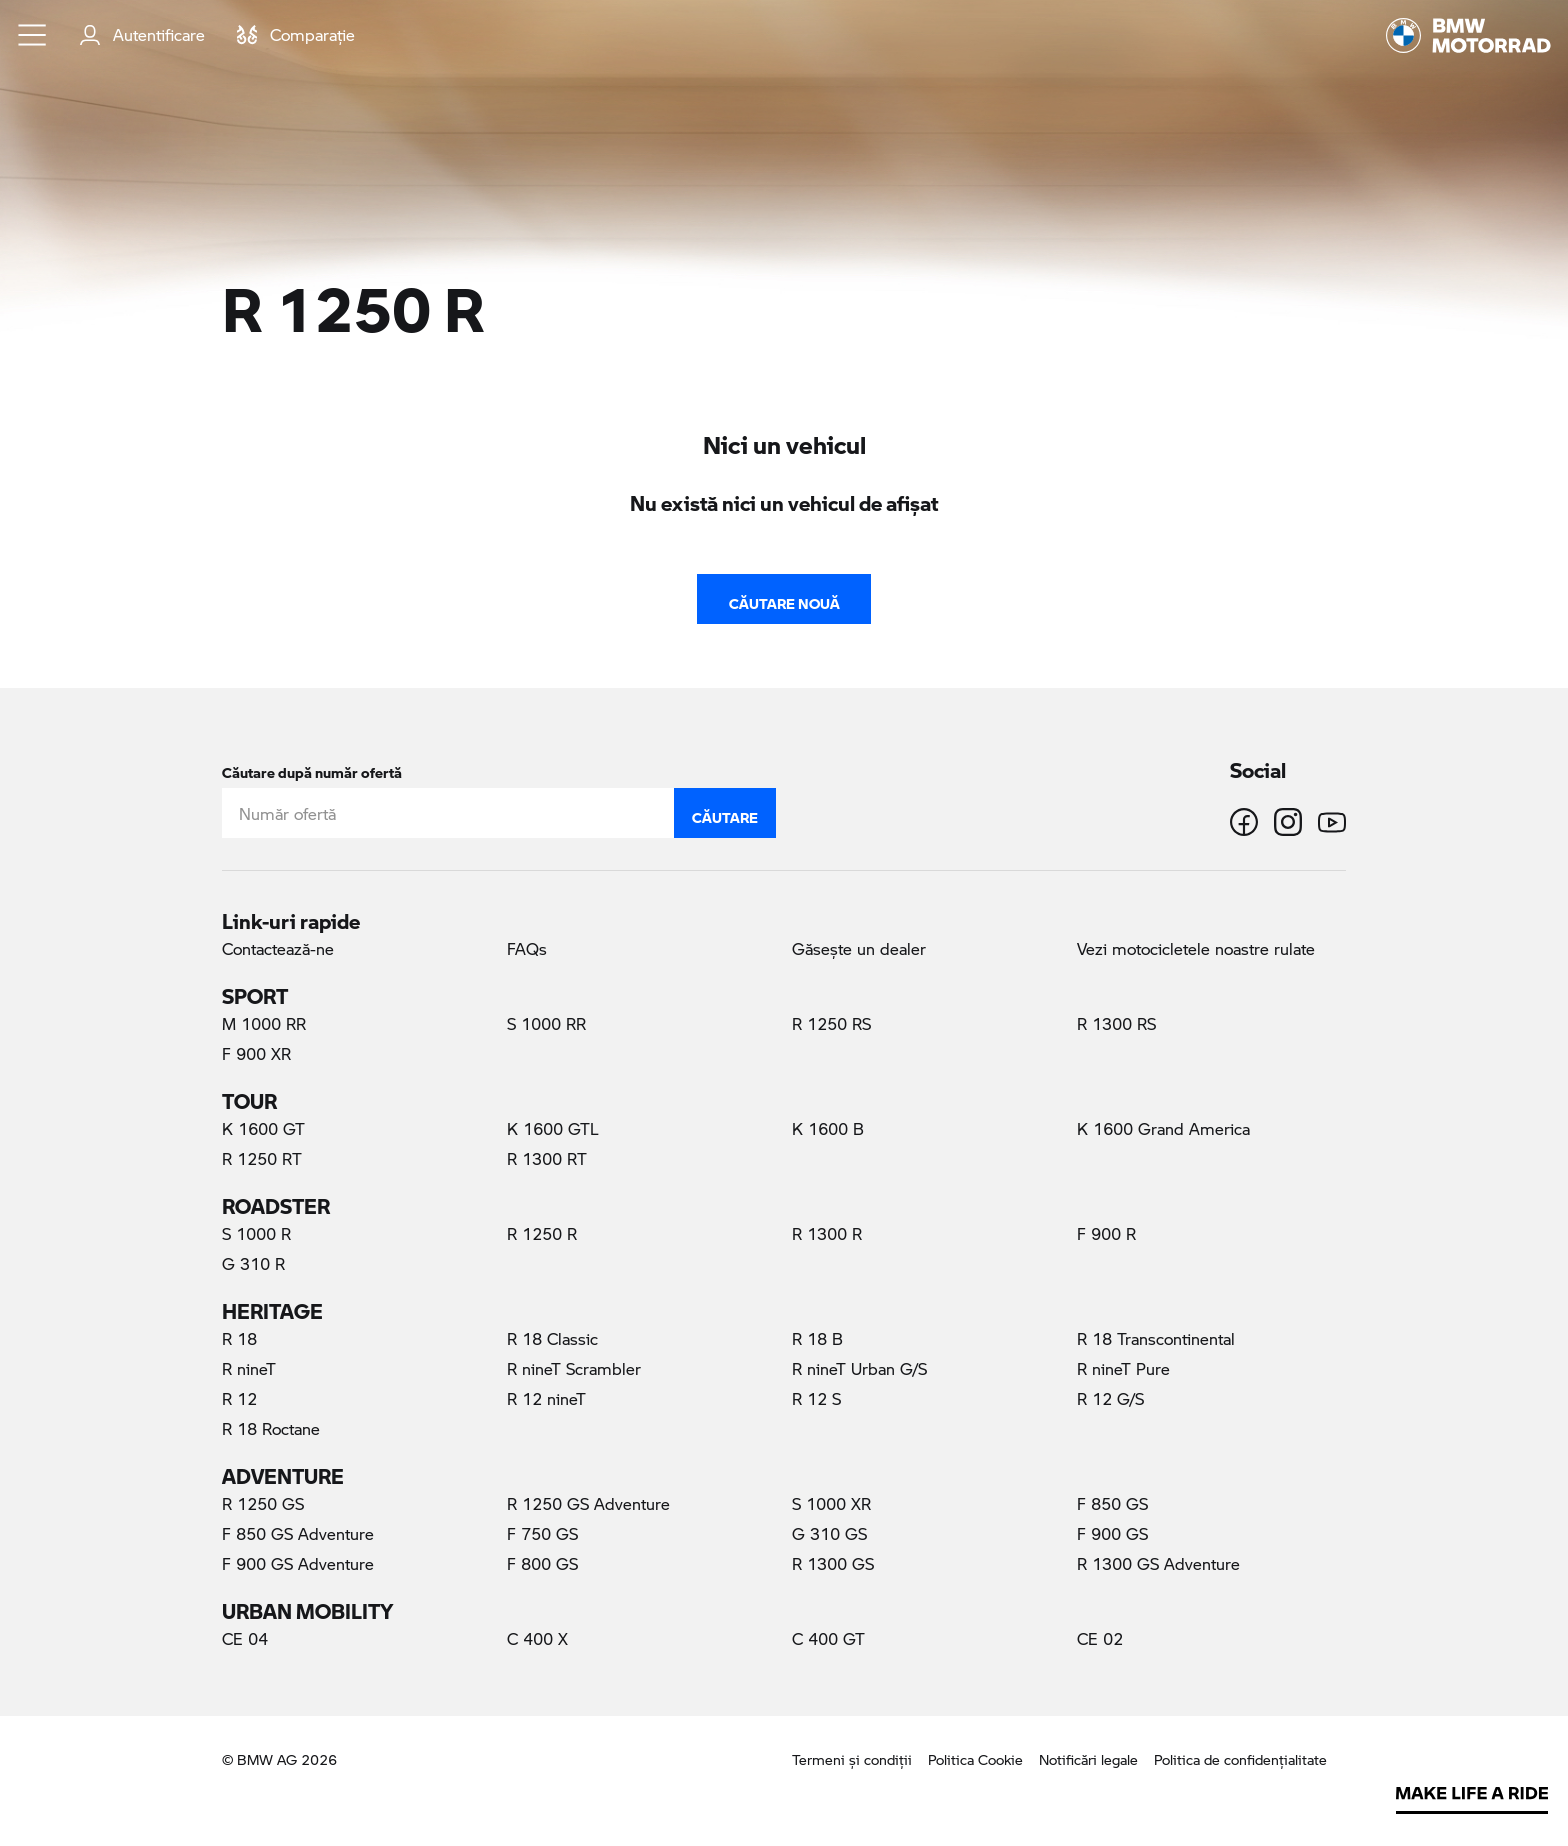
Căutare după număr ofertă (312, 768)
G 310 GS (829, 1533)
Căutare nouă (784, 599)
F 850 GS (1112, 1503)
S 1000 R (256, 1233)
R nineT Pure (1123, 1368)
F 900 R (1106, 1233)
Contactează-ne (278, 948)
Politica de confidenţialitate (1240, 1759)
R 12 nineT (546, 1398)
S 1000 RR (546, 1023)
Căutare (725, 813)
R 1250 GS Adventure (588, 1503)
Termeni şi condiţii (852, 1759)
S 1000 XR (831, 1503)
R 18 (239, 1338)
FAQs (527, 948)
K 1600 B (828, 1128)
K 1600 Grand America (1163, 1128)
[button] (33, 35)
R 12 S (816, 1398)
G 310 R (253, 1263)
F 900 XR (256, 1053)
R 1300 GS (833, 1563)
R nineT (249, 1368)
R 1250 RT (262, 1158)
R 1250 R (567, 1233)
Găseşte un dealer (859, 948)
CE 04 (245, 1638)
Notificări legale (1088, 1759)
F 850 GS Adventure (298, 1533)
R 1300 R (827, 1233)
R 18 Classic (552, 1338)
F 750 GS (542, 1533)
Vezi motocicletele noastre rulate (1196, 948)
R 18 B (817, 1338)
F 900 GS (1112, 1533)
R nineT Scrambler (574, 1368)
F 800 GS (542, 1563)
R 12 (239, 1398)
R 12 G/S (1110, 1398)
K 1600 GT (263, 1128)
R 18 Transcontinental (1156, 1338)
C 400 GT (828, 1638)
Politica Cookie (975, 1759)
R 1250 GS (263, 1503)
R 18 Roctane (271, 1428)
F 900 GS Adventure (298, 1563)
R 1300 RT (547, 1158)
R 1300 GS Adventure (1158, 1563)
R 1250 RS (831, 1023)
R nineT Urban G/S (859, 1368)
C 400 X (537, 1638)
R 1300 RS (1116, 1023)
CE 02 (1100, 1638)
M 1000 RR (264, 1023)
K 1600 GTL (553, 1128)
